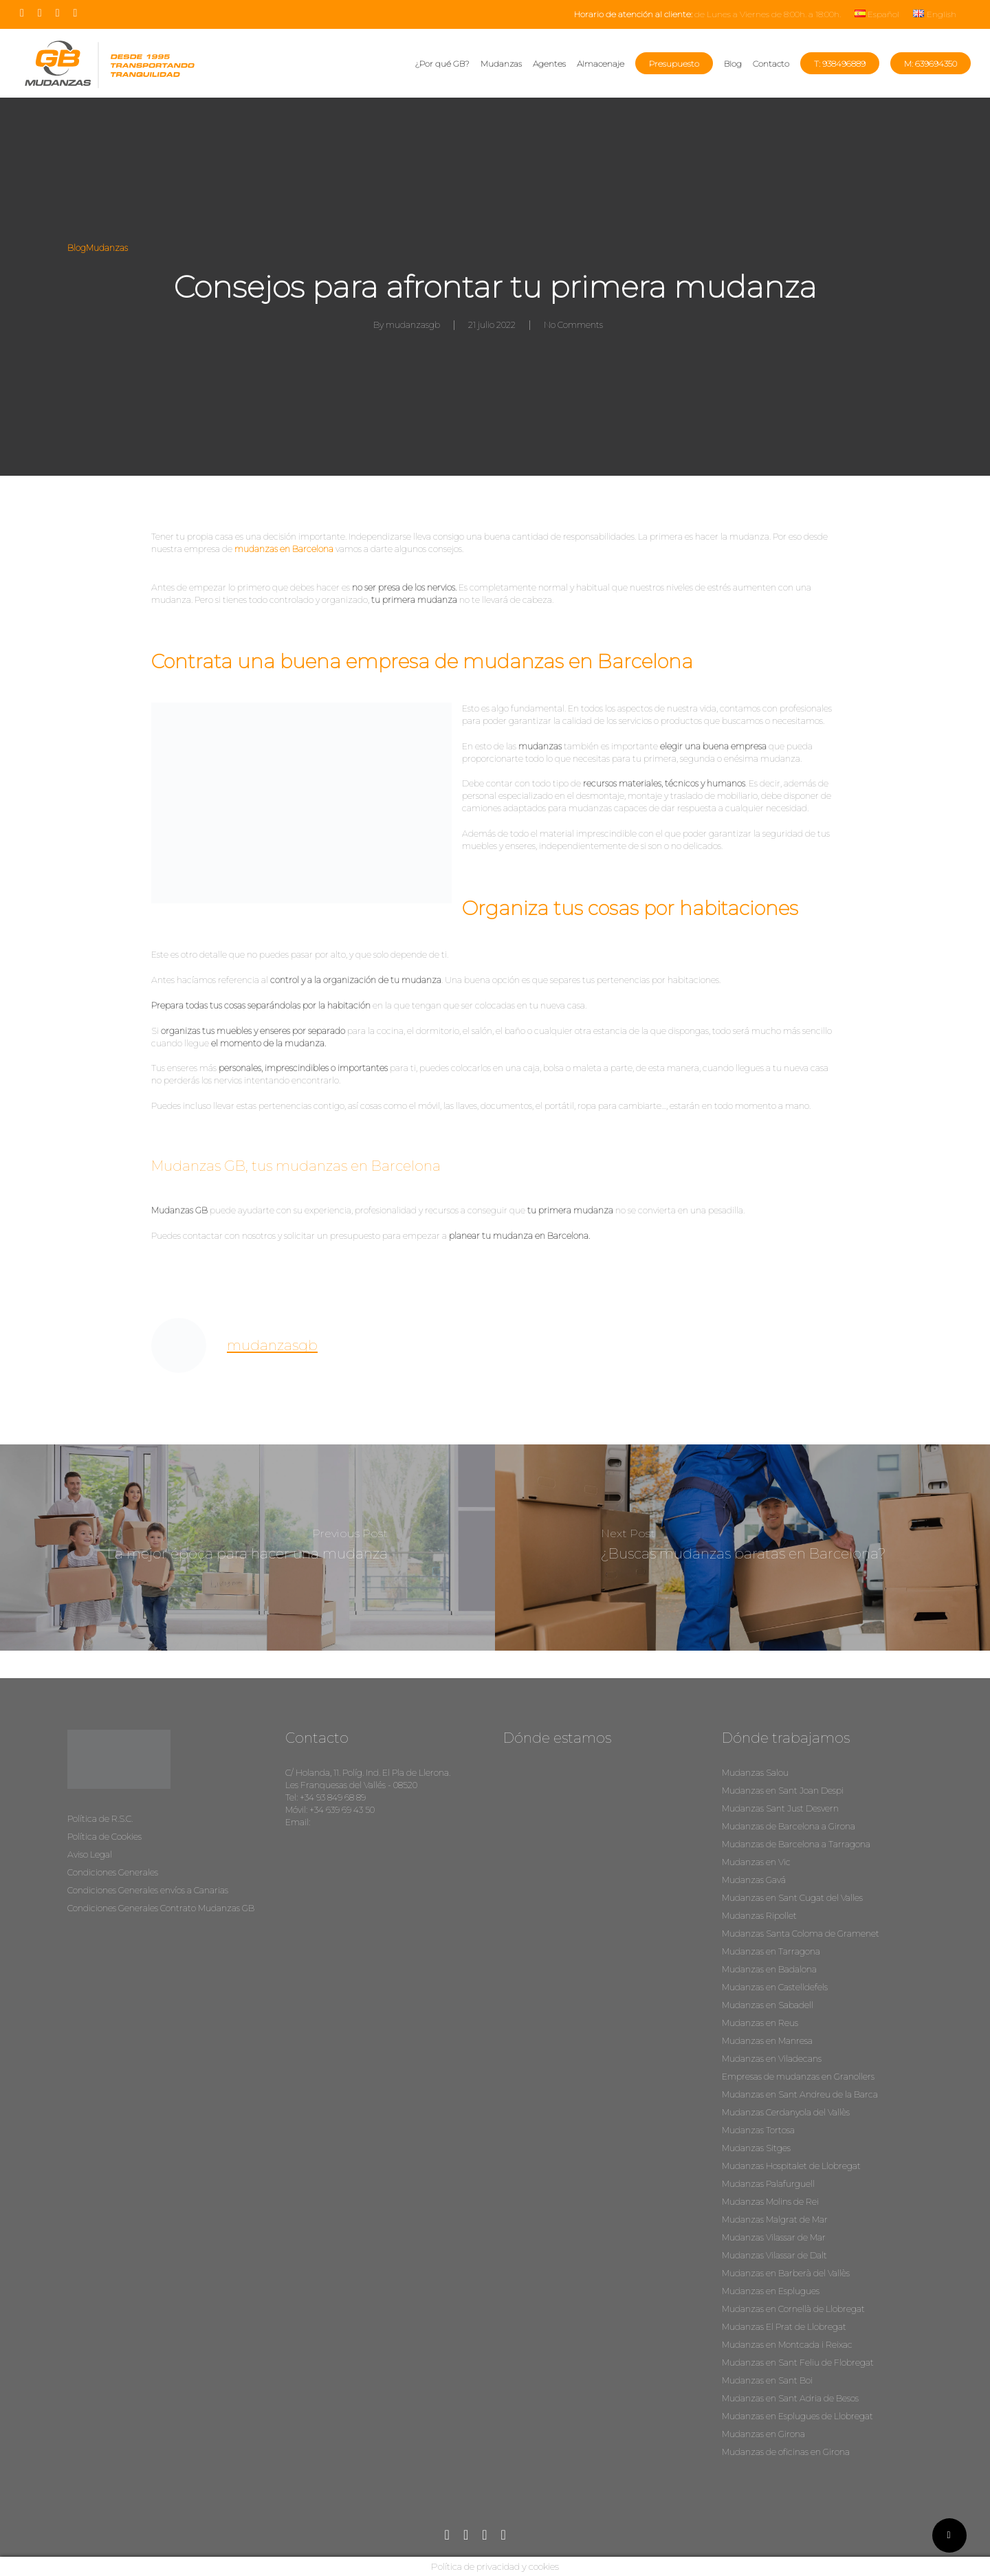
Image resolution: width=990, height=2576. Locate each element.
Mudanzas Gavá (754, 1880)
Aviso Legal (89, 1854)
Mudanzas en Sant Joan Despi (783, 1790)
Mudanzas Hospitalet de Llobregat (791, 2166)
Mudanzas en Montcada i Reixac (787, 2345)
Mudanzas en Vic (756, 1862)
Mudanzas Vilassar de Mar (774, 2237)
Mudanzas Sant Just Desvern (780, 1808)
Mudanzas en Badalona (769, 1969)
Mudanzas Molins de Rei (770, 2202)
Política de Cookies (104, 1836)
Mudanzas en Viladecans (772, 2059)
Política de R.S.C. (100, 1819)
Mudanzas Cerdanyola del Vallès (786, 2112)
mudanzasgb (413, 325)
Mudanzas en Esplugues (771, 2291)
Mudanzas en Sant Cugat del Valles (792, 1898)
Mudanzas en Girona (763, 2434)
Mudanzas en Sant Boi (767, 2380)
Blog (76, 248)
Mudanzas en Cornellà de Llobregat (793, 2309)
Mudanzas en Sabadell (767, 2005)
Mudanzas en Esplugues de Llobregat (797, 2416)
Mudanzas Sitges (756, 2148)
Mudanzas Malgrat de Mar (775, 2219)
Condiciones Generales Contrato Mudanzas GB (160, 1908)
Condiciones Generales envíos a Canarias (147, 1890)
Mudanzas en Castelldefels (775, 1987)
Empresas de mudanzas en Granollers (798, 2076)
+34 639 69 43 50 (342, 1810)
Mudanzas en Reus (760, 2023)
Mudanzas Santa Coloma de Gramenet (800, 1933)
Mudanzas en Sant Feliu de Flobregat (798, 2362)
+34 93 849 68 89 (333, 1797)
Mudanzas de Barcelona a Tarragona (796, 1844)
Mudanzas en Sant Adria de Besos (790, 2398)
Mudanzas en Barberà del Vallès (786, 2273)
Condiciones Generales (112, 1872)
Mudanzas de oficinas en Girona (786, 2452)
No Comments (573, 325)
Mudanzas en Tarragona (771, 1951)
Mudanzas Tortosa (758, 2130)
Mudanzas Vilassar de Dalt (774, 2255)
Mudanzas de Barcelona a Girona (788, 1826)
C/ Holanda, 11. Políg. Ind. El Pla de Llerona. (367, 1773)
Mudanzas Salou (755, 1773)
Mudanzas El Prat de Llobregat (784, 2327)
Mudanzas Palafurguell (768, 2184)
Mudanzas (107, 248)
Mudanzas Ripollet (759, 1916)
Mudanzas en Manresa (767, 2041)
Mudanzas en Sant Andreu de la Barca (800, 2094)
